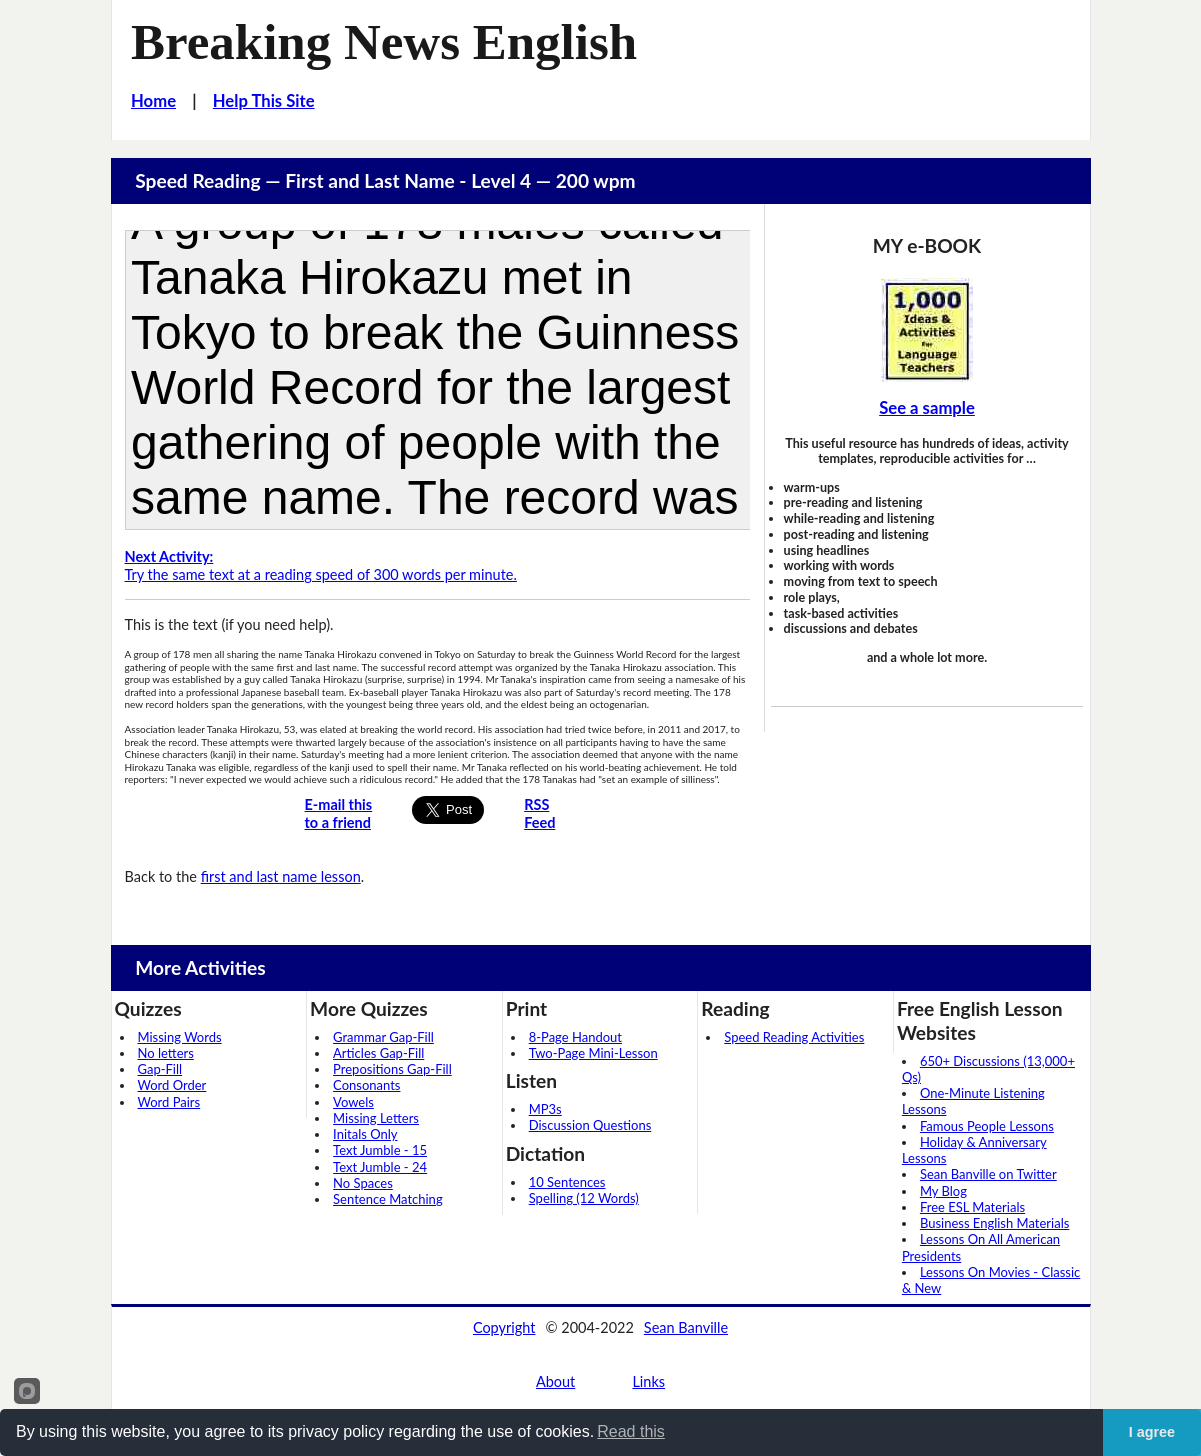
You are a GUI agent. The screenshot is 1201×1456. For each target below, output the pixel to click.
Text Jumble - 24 (380, 1167)
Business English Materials (994, 1223)
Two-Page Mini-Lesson (593, 1053)
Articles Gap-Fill (378, 1053)
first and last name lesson (281, 876)
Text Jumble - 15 (380, 1150)
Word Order (172, 1085)
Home (153, 101)
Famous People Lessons (987, 1126)
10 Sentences (567, 1182)
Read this (631, 1431)
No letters (166, 1053)
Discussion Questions (590, 1125)
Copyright (504, 1327)
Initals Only (365, 1134)
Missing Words (180, 1037)
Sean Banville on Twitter (988, 1174)
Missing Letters (376, 1118)
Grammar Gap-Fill (383, 1037)
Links (648, 1381)
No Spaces (363, 1183)
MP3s (545, 1109)
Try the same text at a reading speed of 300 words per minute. (321, 565)
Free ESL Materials (972, 1207)
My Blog (943, 1191)
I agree (1152, 1432)
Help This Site (264, 101)
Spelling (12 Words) (584, 1198)
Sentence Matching (388, 1199)
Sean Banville (686, 1327)
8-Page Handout (575, 1037)
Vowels (353, 1102)
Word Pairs (169, 1102)
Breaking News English (384, 42)
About (555, 1381)
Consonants (366, 1085)
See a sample (927, 408)
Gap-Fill (160, 1069)
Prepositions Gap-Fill (392, 1069)
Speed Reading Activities (794, 1037)
